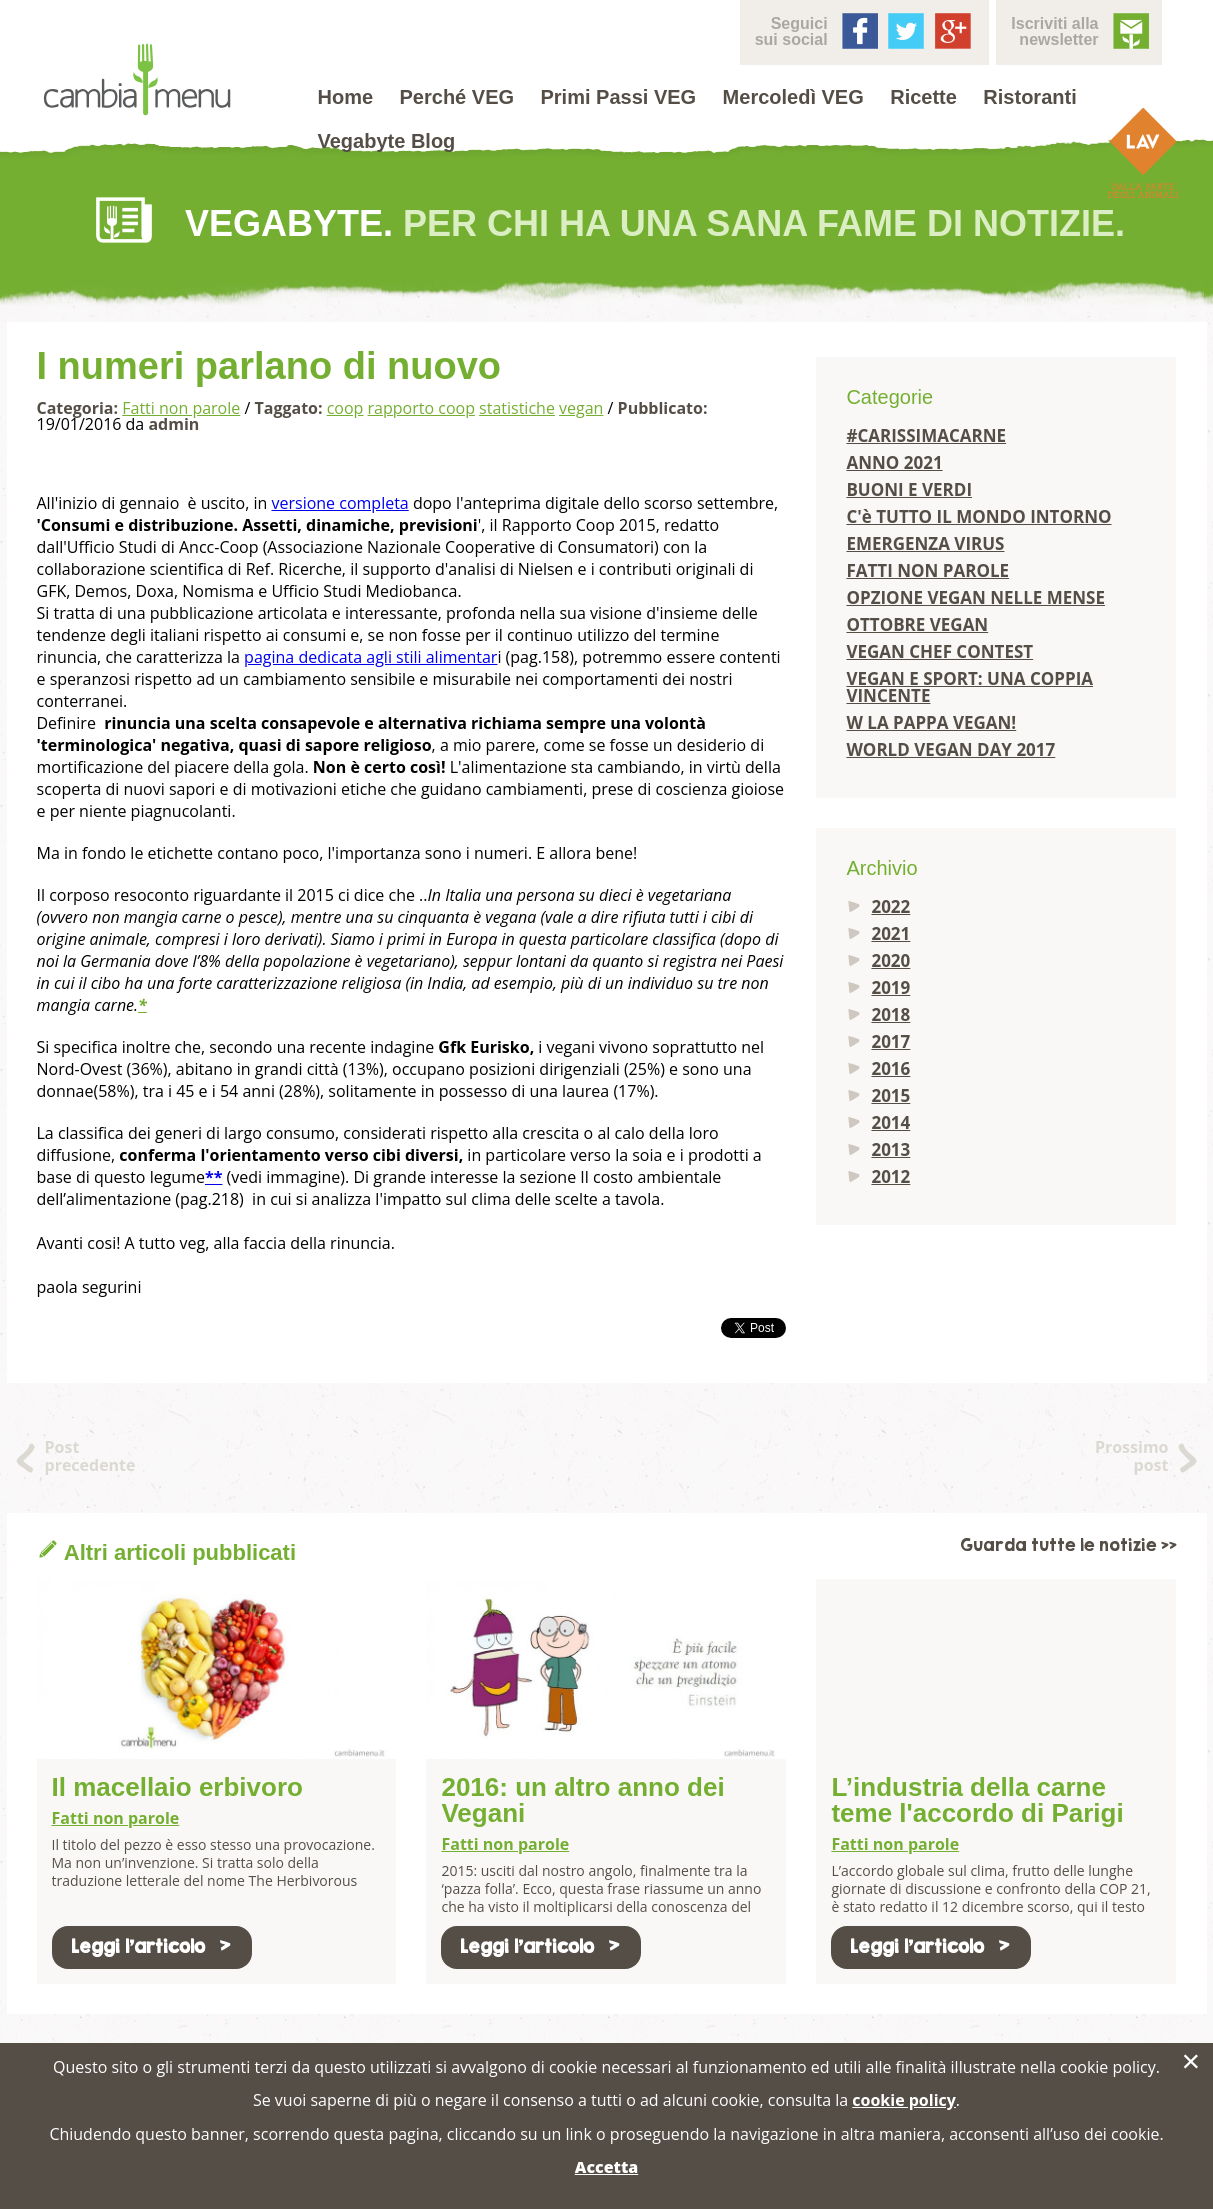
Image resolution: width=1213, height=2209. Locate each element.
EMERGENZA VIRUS (925, 543)
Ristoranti (1029, 97)
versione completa (339, 503)
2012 (890, 1176)
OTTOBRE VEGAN (917, 624)
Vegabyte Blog (387, 141)
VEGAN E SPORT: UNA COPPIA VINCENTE (969, 687)
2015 (890, 1095)
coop (345, 408)
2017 (890, 1041)
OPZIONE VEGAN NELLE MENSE (975, 597)
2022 (890, 906)
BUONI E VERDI (909, 489)
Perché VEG (457, 97)
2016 (890, 1068)
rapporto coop (421, 408)
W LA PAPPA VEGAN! (931, 722)
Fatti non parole (181, 408)
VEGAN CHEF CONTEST (939, 651)
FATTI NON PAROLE (927, 570)
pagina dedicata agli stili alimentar (370, 657)
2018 (890, 1014)
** (213, 1177)
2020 (890, 960)
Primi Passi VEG (619, 97)
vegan (581, 408)
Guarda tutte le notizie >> (1068, 1545)
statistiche (517, 408)
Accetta (606, 2167)
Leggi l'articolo (152, 1946)
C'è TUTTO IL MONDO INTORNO (978, 516)
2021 (890, 933)
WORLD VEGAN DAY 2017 (950, 749)
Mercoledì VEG (793, 97)
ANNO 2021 (894, 462)
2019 (890, 987)
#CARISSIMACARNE (926, 435)
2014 (890, 1122)
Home (346, 97)
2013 (890, 1149)
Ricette (923, 97)
